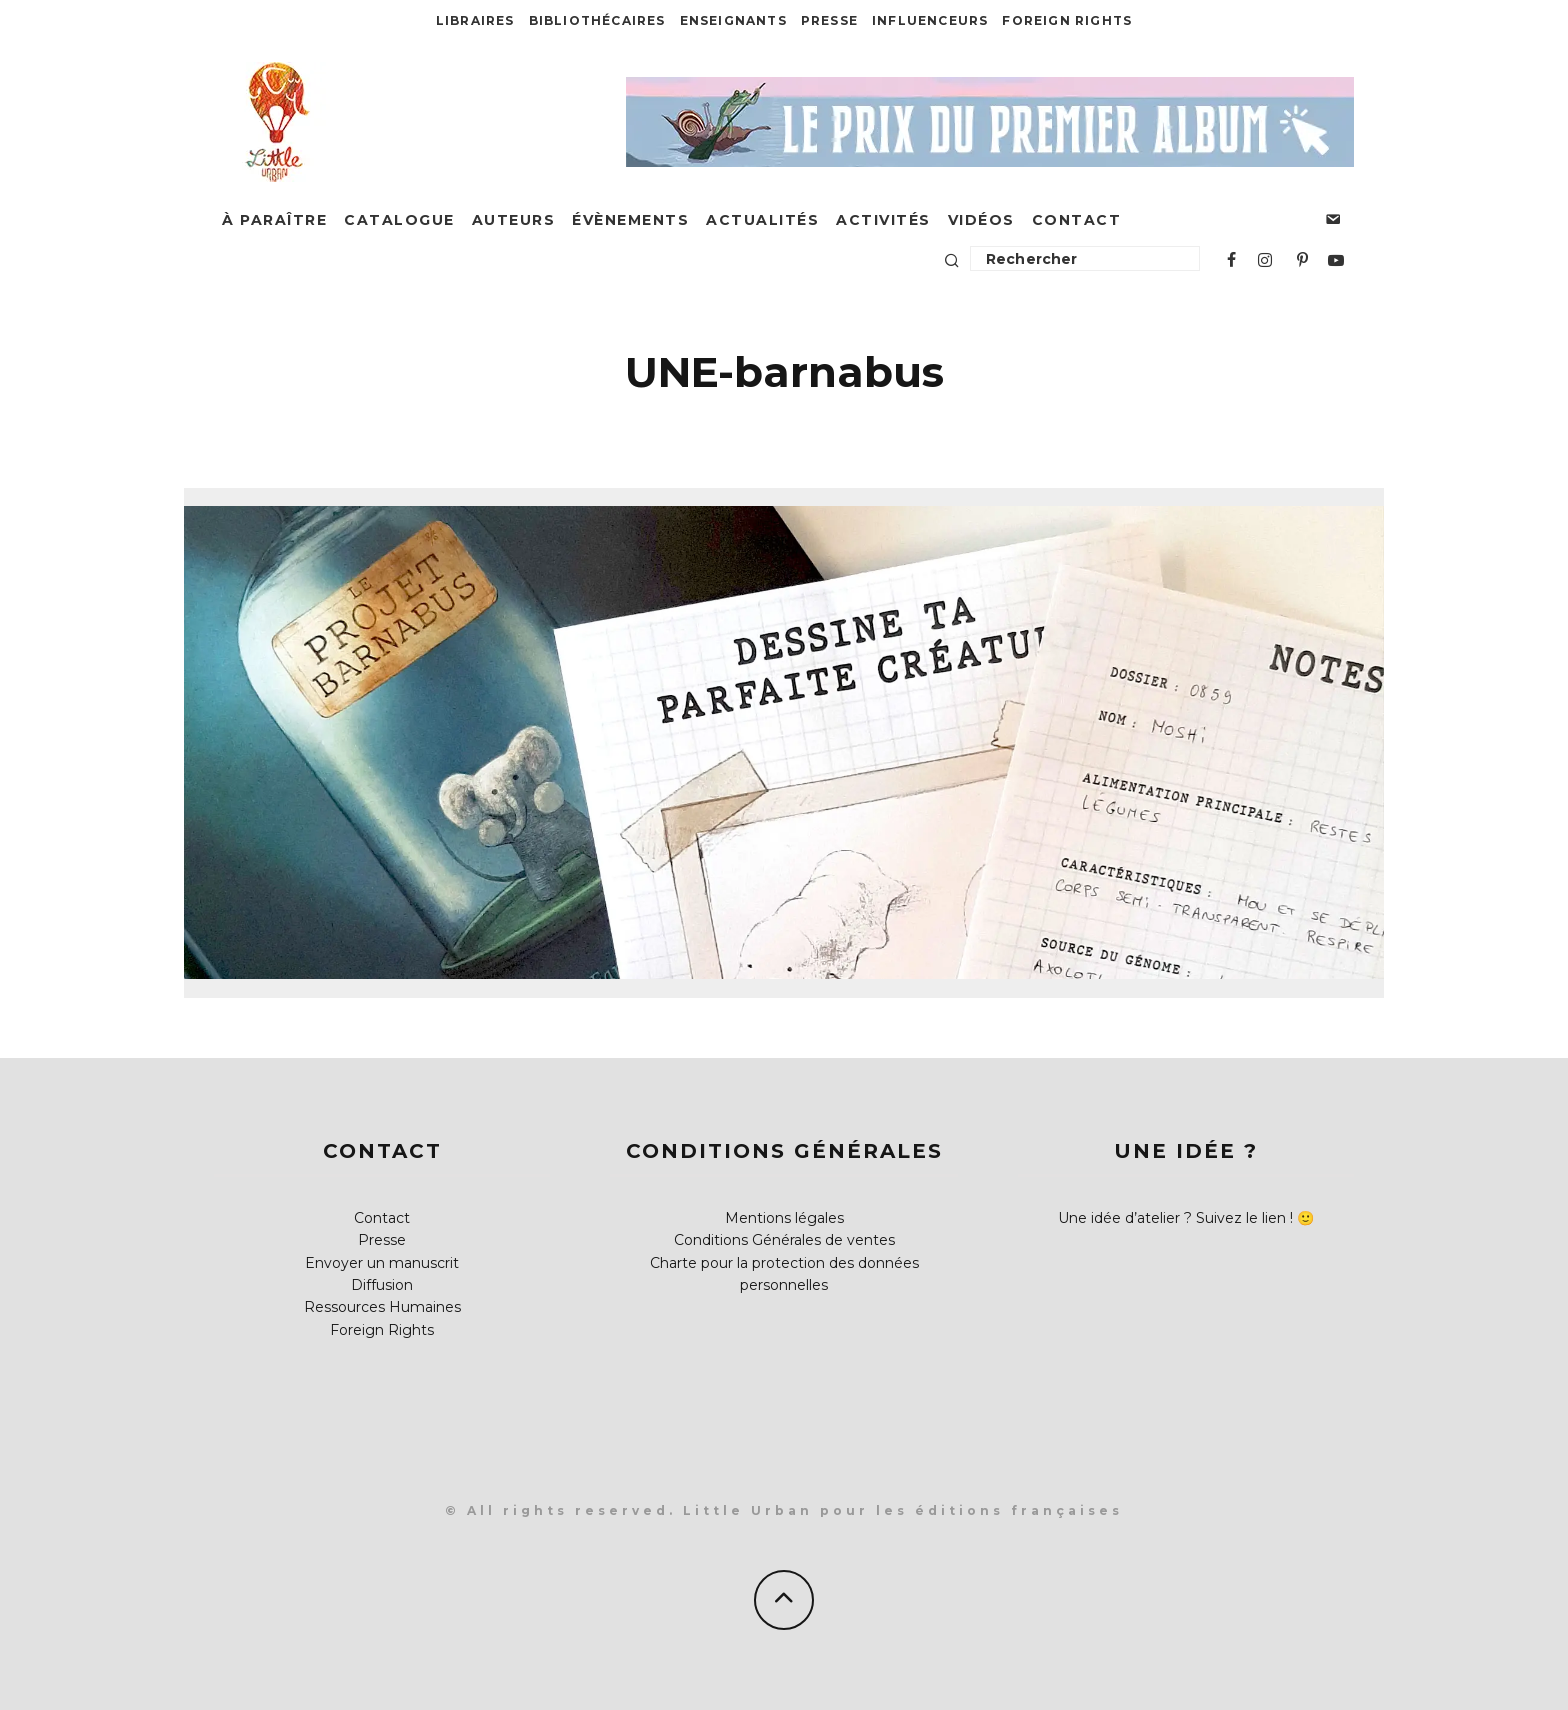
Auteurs (514, 220)
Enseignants (733, 20)
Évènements (630, 220)
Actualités (762, 220)
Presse (829, 20)
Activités (883, 220)
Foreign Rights (1067, 20)
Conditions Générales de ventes (784, 1240)
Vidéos (981, 220)
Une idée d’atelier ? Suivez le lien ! (1175, 1218)
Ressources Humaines (382, 1307)
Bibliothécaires (597, 20)
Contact (1077, 220)
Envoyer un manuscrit (382, 1263)
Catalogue (399, 220)
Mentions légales (784, 1218)
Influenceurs (930, 20)
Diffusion (382, 1285)
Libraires (475, 20)
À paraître (274, 220)
